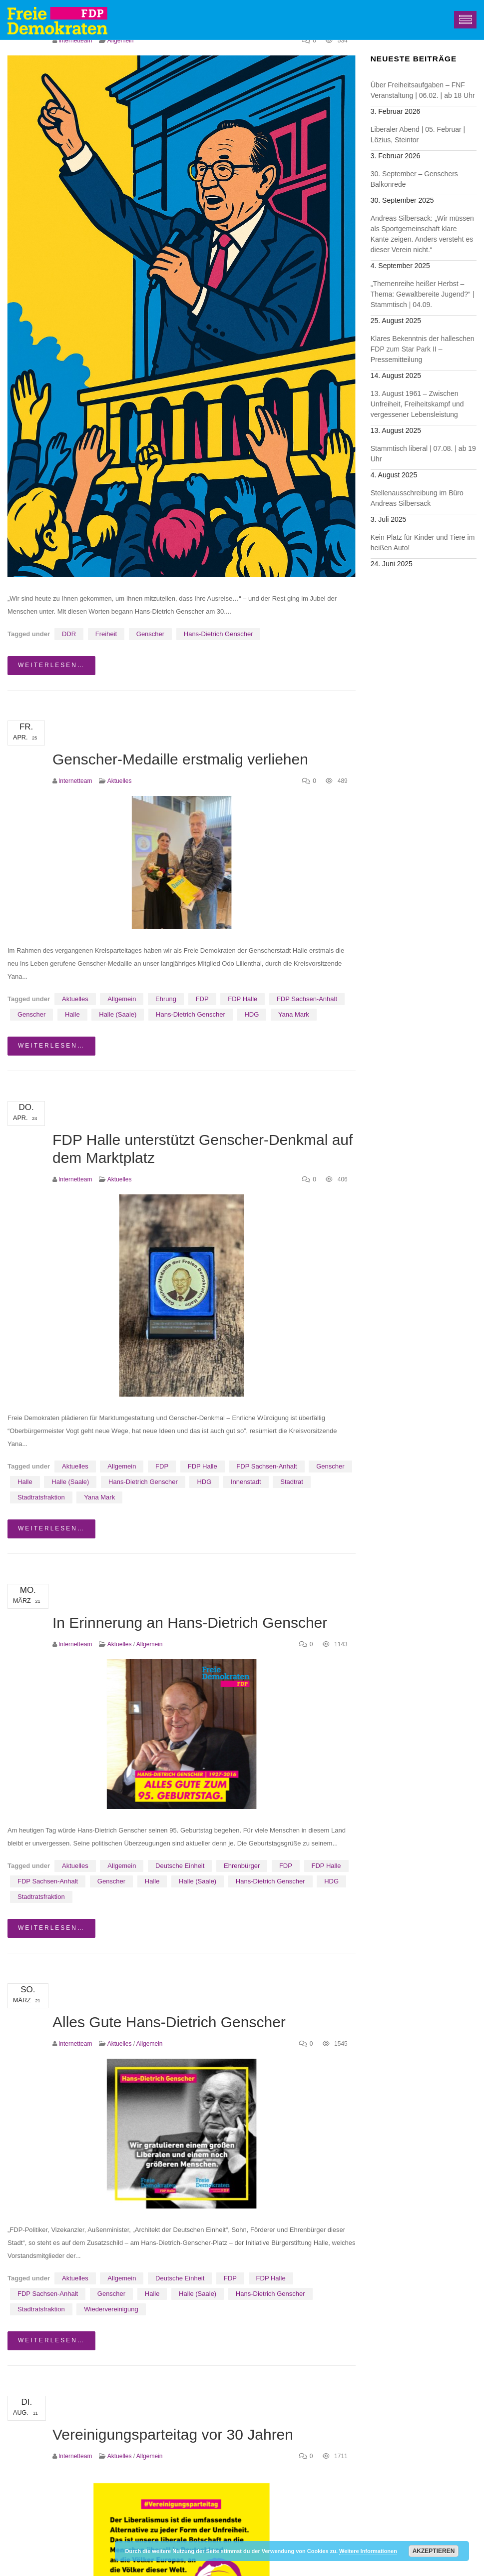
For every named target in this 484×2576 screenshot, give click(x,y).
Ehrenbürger (242, 1865)
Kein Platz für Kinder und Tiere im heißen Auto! (423, 542)
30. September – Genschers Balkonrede (414, 179)
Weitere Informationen (368, 2551)
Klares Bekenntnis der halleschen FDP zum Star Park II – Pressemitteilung (423, 349)
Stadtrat (291, 1481)
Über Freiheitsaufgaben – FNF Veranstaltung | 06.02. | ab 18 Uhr (423, 90)
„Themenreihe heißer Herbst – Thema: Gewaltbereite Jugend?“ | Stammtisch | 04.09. (423, 294)
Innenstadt (246, 1481)
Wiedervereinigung (111, 2309)
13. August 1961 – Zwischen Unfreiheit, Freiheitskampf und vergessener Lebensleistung (417, 403)
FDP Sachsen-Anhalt (307, 999)
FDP (202, 999)
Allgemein (120, 40)
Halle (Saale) (117, 1014)
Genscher (150, 634)
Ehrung (165, 999)
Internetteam (75, 40)
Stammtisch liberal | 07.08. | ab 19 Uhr (423, 453)
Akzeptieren (434, 2551)
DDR (69, 634)
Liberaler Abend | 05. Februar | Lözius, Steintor (418, 134)
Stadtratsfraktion (41, 1497)
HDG (251, 1014)
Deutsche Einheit (179, 1865)
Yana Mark (293, 1014)
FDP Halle (242, 999)
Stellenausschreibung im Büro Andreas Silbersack (417, 498)
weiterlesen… (51, 665)
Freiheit (106, 634)
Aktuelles (119, 780)
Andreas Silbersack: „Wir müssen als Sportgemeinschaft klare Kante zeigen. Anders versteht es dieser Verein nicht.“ (422, 234)
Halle (72, 1014)
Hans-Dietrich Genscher (218, 634)
